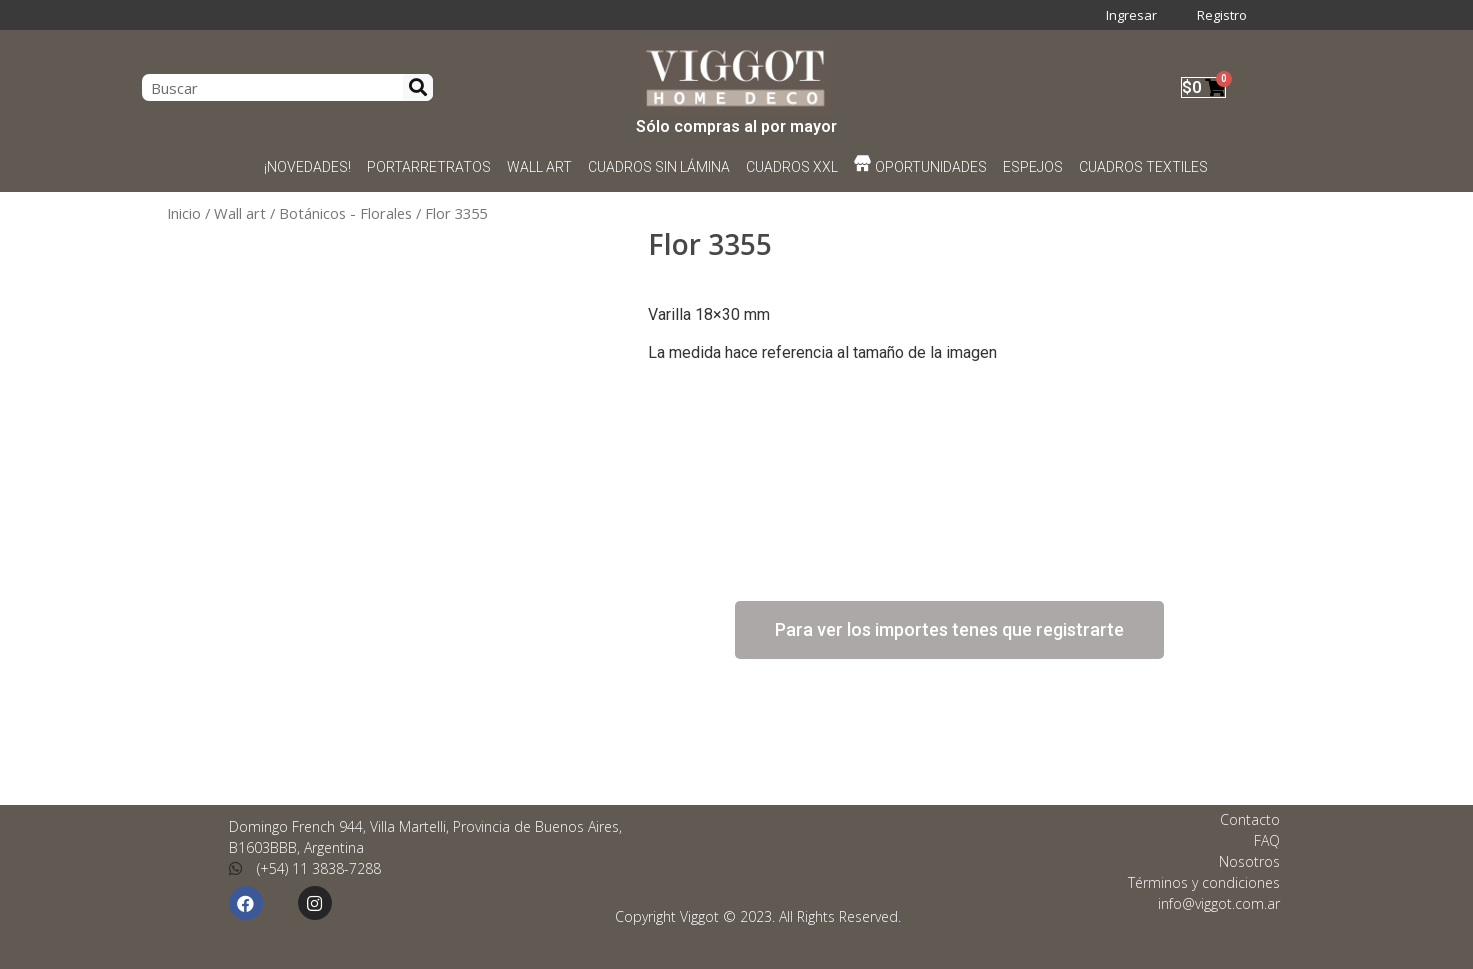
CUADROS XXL (792, 167)
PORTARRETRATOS (429, 167)
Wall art (240, 213)
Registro (1222, 15)
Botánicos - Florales (345, 213)
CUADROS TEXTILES (1144, 167)
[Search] (418, 87)
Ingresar (1131, 15)
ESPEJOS (1034, 167)
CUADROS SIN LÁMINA (659, 167)
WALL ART (539, 167)
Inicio (184, 213)
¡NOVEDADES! (307, 167)
